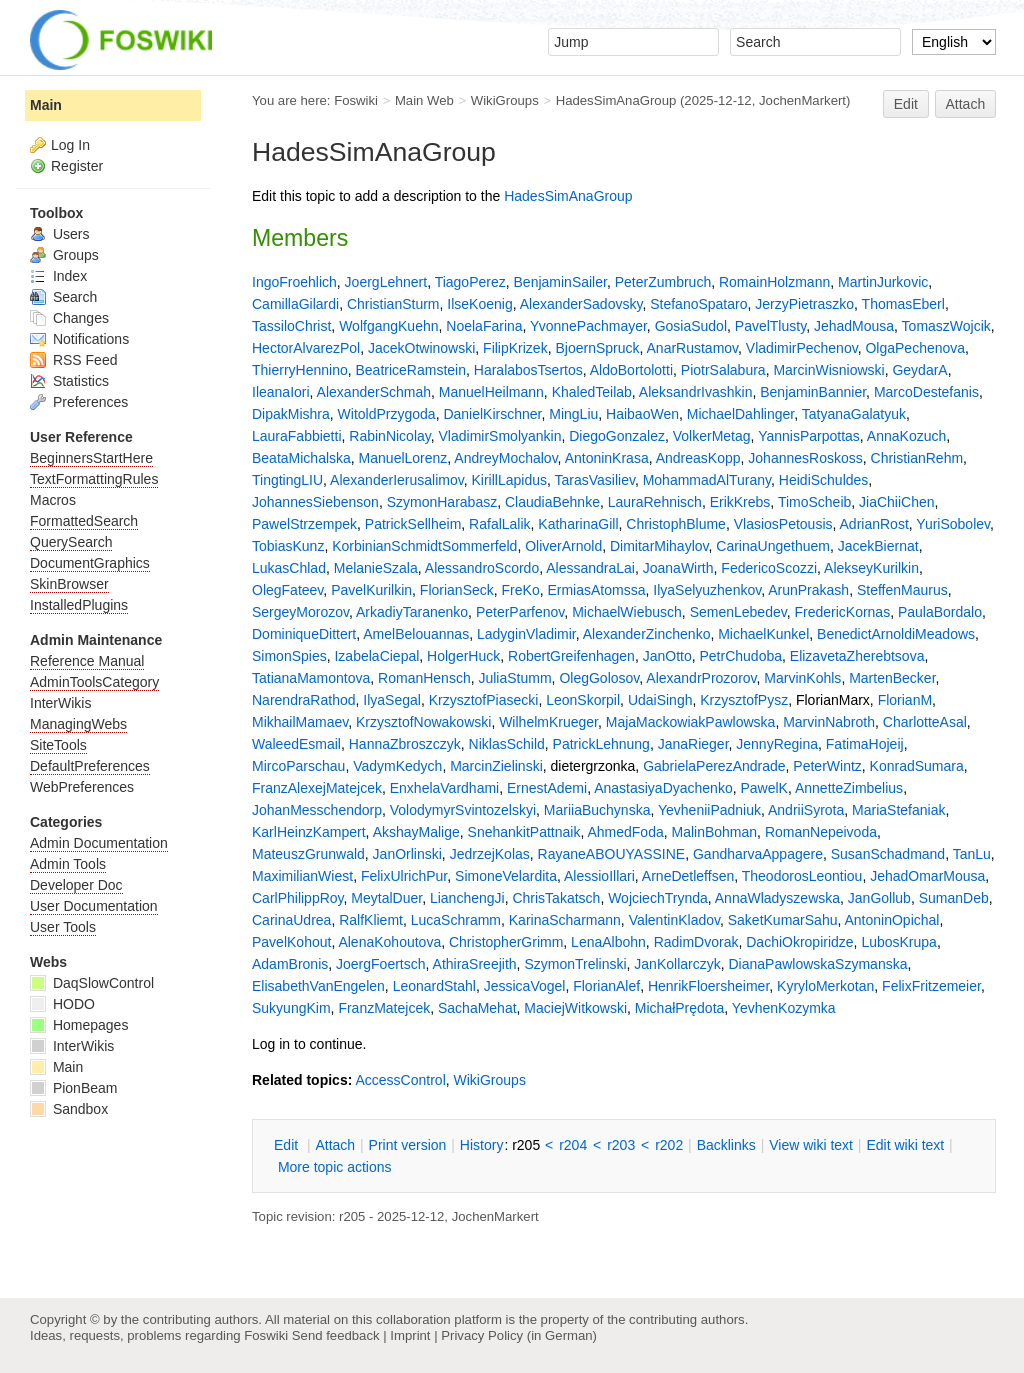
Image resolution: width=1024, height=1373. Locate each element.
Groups (64, 255)
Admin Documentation (99, 843)
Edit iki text (905, 1145)
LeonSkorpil (583, 700)
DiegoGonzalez (617, 436)
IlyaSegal (392, 700)
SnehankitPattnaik (524, 832)
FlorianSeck (457, 590)
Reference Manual (87, 661)
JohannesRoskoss (805, 458)
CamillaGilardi (295, 304)
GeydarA (919, 370)
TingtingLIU (287, 480)
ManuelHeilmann (491, 392)
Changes (69, 318)
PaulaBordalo (940, 612)
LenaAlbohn (608, 942)
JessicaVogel (525, 986)
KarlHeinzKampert (309, 832)
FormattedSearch (84, 521)
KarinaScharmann (565, 920)
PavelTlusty (770, 326)
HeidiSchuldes (824, 480)
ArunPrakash (808, 590)
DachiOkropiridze (799, 942)
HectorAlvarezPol (306, 348)
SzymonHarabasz (442, 502)
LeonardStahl (434, 986)
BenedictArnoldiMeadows (896, 634)
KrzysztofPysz (744, 700)
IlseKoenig (479, 304)
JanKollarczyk (677, 964)
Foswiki (356, 100)
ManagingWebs (78, 724)
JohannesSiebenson (315, 502)
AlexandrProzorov (701, 678)
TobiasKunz (288, 546)
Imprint (410, 1335)
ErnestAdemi (547, 788)
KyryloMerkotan (825, 986)
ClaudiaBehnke (552, 502)
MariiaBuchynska (597, 810)
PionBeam (73, 1088)
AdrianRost (874, 524)
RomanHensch (424, 678)
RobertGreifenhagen (571, 656)
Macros (53, 500)
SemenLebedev (738, 612)
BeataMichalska (301, 458)
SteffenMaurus (902, 590)
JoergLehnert (386, 282)
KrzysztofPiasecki (484, 700)
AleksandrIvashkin (696, 392)
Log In (70, 145)
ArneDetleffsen (688, 876)
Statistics (69, 381)
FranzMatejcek (384, 1008)
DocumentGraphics (90, 563)
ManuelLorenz (403, 458)
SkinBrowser (69, 584)
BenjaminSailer (560, 282)
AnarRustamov (693, 348)
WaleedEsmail (296, 744)
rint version (408, 1145)
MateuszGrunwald (308, 854)
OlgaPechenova (915, 348)
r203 (621, 1145)
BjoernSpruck (597, 348)
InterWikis (60, 703)
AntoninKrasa (607, 458)
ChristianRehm (917, 458)
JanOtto (667, 656)
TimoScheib (814, 502)
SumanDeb (954, 898)
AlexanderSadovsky (581, 304)
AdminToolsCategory (94, 682)
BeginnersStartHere (91, 458)
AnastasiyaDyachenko (663, 788)
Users (59, 234)
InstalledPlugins (79, 605)
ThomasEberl (903, 304)
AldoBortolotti (631, 370)
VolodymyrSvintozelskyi (463, 810)
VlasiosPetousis (783, 524)
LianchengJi (467, 898)
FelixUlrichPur (404, 876)
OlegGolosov (599, 678)
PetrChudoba (741, 656)
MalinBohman (715, 832)
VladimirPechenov (802, 348)
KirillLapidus (508, 480)
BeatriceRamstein (411, 370)
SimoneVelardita (506, 876)
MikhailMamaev (300, 722)
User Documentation (94, 906)
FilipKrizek (515, 348)
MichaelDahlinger (740, 414)
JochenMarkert (802, 100)
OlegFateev (287, 590)
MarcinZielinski (496, 766)
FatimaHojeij (865, 744)
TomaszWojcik (946, 326)
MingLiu (573, 414)
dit (288, 1145)
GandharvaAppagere (758, 854)
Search (63, 297)
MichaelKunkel (763, 634)
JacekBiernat (878, 546)
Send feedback (336, 1335)
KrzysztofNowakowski (423, 722)
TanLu (972, 854)
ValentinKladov (674, 920)
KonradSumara (917, 766)
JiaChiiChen (896, 502)
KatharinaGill (578, 524)
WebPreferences (82, 787)
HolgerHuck (463, 656)
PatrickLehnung (601, 744)
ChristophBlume (676, 524)
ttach (335, 1145)
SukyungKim (291, 1008)
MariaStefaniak (898, 810)
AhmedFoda (625, 832)
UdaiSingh (660, 700)
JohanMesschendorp (317, 810)
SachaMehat (477, 1008)
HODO (62, 1004)
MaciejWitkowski (575, 1008)
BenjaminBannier (813, 392)
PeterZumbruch (663, 282)
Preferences (79, 402)
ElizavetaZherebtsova (857, 656)
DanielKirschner (492, 414)
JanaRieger (693, 744)
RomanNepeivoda (821, 832)
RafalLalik (499, 524)
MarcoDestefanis (926, 392)
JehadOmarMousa (927, 876)
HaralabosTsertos (528, 370)
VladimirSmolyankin (500, 436)
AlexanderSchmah (374, 392)
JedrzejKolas (490, 854)
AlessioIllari (599, 876)
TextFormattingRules (94, 479)
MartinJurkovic (883, 282)
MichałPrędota (680, 1008)
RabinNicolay (389, 436)
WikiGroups (505, 100)
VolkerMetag (712, 436)
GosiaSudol (691, 326)
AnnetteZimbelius (849, 788)
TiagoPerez (470, 282)
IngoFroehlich (294, 282)
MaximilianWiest (302, 876)
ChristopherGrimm (506, 942)
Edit (906, 104)
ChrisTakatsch (556, 898)
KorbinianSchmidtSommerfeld (424, 546)
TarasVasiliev (594, 480)
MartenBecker (892, 678)
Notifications (79, 339)
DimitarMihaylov (659, 546)
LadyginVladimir (526, 634)
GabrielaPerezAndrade (714, 766)
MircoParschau (298, 766)
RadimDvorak (696, 942)
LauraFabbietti (297, 436)
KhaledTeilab (592, 392)
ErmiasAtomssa (596, 590)
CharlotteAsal (925, 722)
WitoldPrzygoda (387, 414)
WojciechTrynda (658, 898)
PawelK (763, 788)
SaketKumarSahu (783, 920)
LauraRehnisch (655, 502)
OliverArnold (563, 546)
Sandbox (69, 1109)
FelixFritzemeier (931, 986)
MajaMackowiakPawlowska (691, 722)
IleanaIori (281, 392)
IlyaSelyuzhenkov (707, 590)
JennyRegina (777, 744)
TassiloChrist (291, 326)
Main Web (424, 100)
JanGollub (879, 898)
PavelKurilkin (371, 590)
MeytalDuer (386, 898)
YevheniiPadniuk (709, 810)
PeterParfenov (520, 612)
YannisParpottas (809, 436)
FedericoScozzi (769, 568)
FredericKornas (842, 612)
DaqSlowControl (92, 983)
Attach (966, 104)
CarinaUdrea (291, 920)
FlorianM (905, 700)
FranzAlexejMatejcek (317, 788)
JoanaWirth (678, 568)
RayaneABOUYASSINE (612, 854)
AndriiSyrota (806, 810)
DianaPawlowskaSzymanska (817, 964)
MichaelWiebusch (627, 612)
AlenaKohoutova (389, 942)
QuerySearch (71, 542)
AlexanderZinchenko (647, 634)
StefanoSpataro (698, 304)
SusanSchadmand (888, 854)
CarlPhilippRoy (298, 898)
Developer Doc (76, 885)
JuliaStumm (514, 678)
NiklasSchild (507, 744)
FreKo (521, 590)
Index (58, 276)
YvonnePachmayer (588, 326)
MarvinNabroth (829, 722)
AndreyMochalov (505, 458)
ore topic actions (335, 1167)
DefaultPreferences (90, 766)
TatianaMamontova (311, 678)
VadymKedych (397, 766)
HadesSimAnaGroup (616, 100)
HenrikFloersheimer (708, 986)
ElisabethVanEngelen (318, 986)
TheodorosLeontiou (802, 876)
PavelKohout (291, 942)
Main (46, 105)
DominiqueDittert (304, 634)
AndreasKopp (698, 458)
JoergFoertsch (380, 964)
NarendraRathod (304, 700)
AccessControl (400, 1080)
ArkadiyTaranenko (412, 612)
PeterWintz (827, 766)
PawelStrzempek (304, 524)
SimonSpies (289, 656)
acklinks (726, 1145)
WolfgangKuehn (388, 326)
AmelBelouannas (416, 634)
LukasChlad (289, 568)
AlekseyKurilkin (871, 568)
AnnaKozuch (906, 436)
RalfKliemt (371, 920)
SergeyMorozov (300, 612)
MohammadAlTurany (707, 480)
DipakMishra (291, 414)
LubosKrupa (899, 942)
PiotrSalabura (723, 370)
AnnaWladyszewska (777, 898)
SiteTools (58, 745)
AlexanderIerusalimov (397, 480)
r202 (669, 1145)
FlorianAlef (606, 986)
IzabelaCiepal (376, 656)
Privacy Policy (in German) (519, 1335)
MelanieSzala (376, 568)
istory (482, 1145)
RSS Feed (73, 360)
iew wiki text (811, 1145)
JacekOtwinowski (421, 348)
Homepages (79, 1025)
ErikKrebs (740, 502)
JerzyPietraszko (804, 304)
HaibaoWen (642, 414)
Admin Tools (68, 864)
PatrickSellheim (413, 524)
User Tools (63, 927)
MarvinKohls (802, 678)
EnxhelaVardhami (444, 788)
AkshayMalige (416, 832)
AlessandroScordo (482, 568)
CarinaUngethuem (773, 546)
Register (77, 166)
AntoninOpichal (891, 920)
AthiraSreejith (475, 964)
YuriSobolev (953, 524)
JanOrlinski (407, 854)
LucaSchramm (456, 920)
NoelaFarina (484, 326)
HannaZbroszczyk (405, 744)
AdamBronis (290, 964)
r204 (573, 1145)
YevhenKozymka (784, 1008)
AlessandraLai (590, 568)
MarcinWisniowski (828, 370)
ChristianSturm (393, 304)
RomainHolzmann (774, 282)
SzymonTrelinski (575, 964)
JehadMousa (854, 326)
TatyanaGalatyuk (854, 414)
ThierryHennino (300, 370)
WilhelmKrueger (548, 722)
